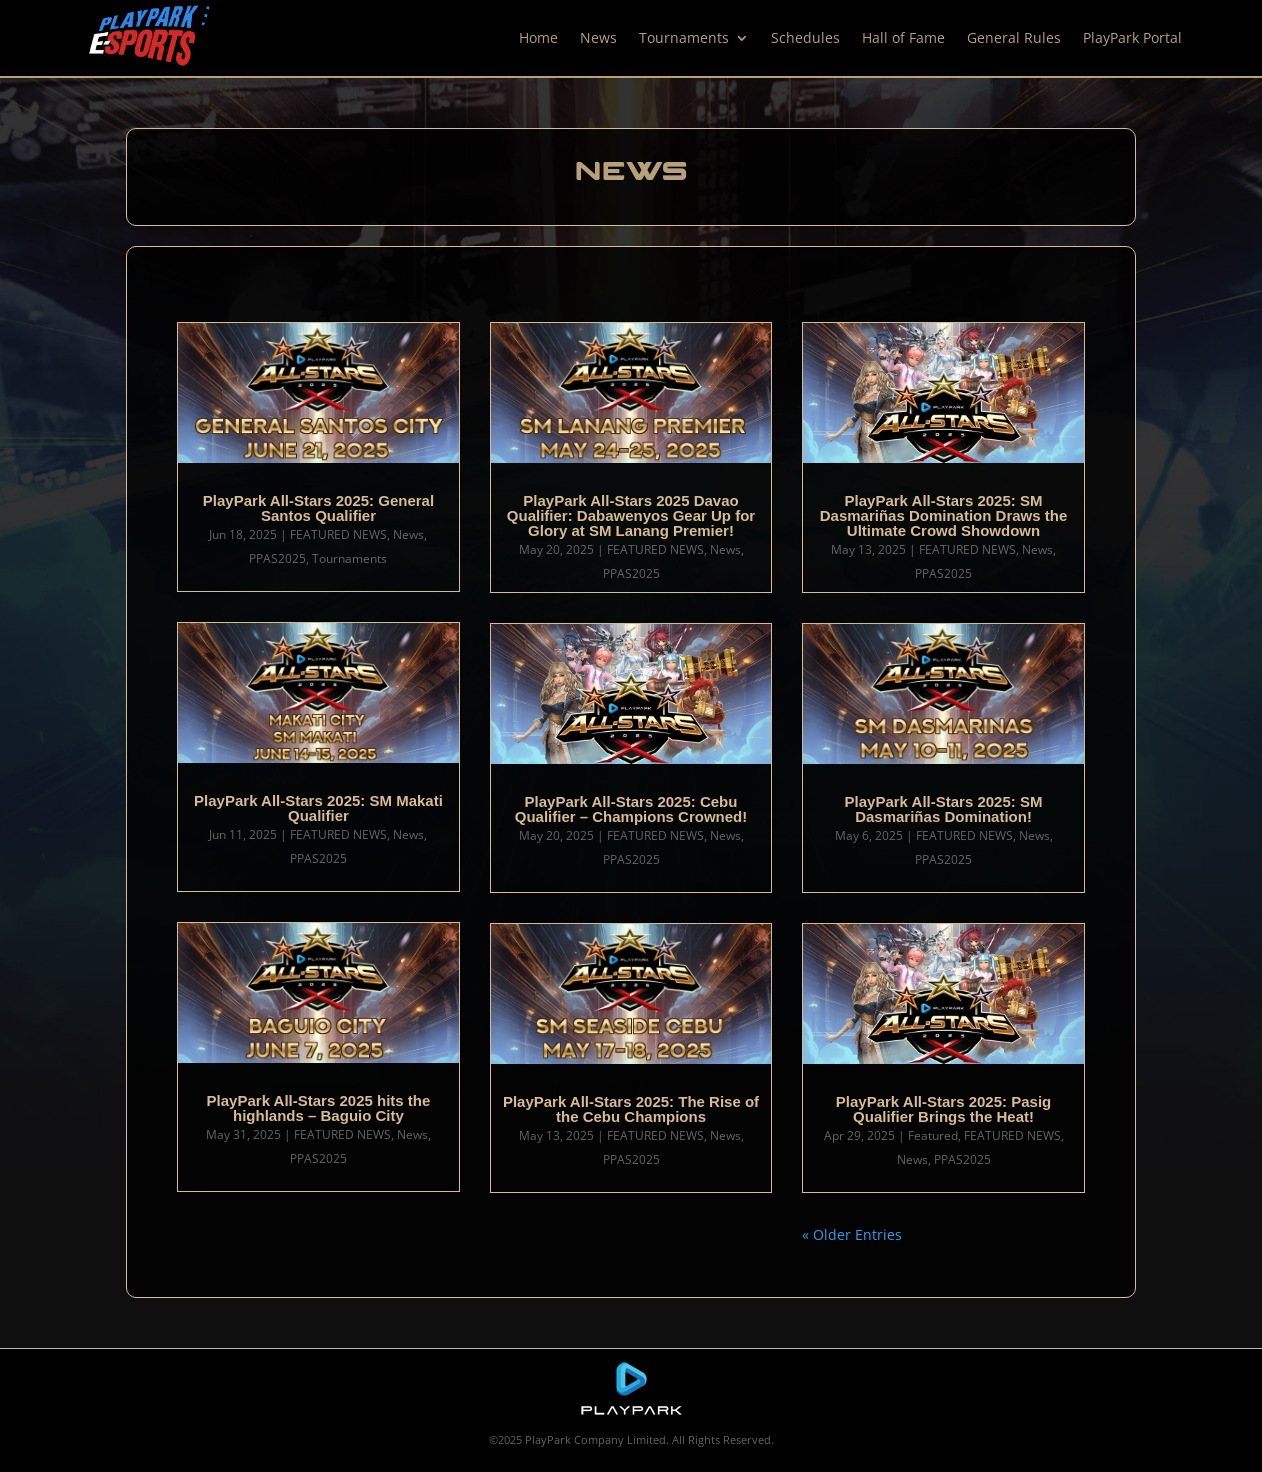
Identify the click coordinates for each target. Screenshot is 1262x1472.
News (598, 37)
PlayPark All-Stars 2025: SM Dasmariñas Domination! (944, 809)
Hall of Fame (903, 37)
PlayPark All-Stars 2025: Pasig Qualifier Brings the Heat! (943, 1109)
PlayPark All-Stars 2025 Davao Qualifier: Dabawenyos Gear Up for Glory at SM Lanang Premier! (631, 515)
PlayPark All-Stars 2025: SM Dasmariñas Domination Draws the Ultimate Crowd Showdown (944, 515)
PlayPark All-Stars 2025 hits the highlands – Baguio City (319, 1108)
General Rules (1014, 37)
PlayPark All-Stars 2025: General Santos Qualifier (318, 508)
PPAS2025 (277, 558)
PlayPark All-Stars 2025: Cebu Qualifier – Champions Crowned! (631, 809)
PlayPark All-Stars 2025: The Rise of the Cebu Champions (631, 1109)
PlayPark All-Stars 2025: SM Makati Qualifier (318, 808)
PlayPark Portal (1132, 37)
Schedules (805, 37)
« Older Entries (852, 1234)
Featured (933, 1135)
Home (538, 37)
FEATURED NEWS (338, 534)
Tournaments (684, 37)
